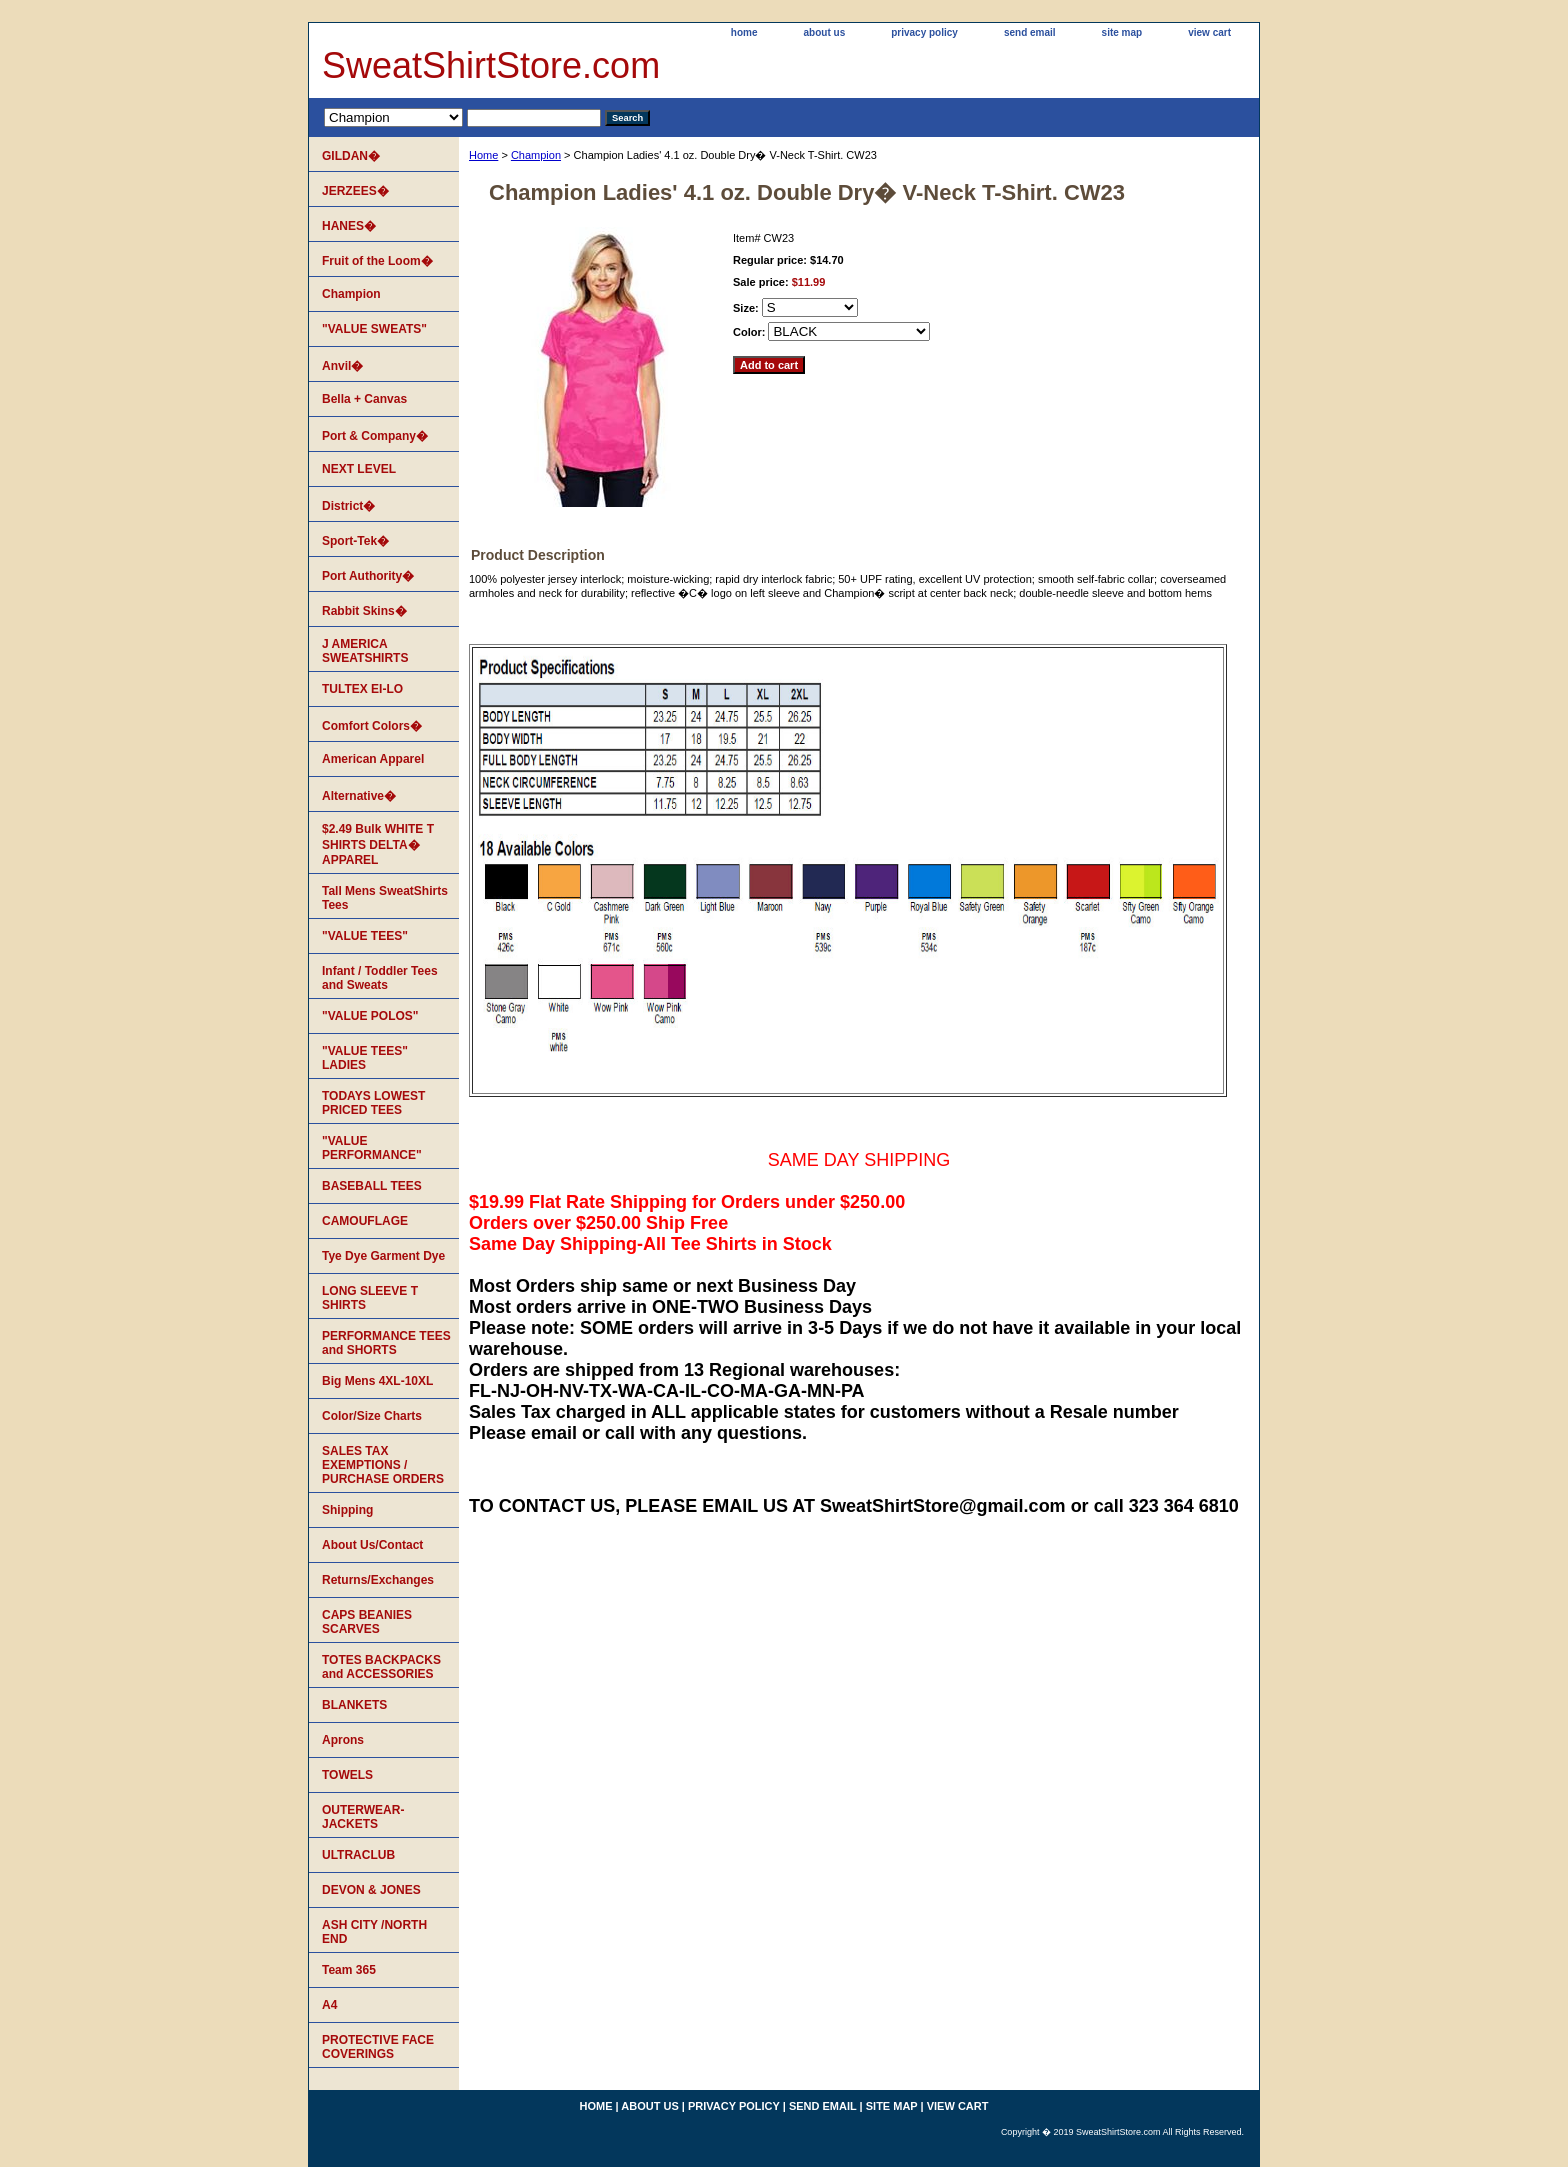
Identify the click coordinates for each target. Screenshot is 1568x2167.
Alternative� (359, 796)
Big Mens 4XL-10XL (377, 1381)
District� (348, 506)
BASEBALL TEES (372, 1186)
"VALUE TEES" (365, 936)
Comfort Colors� (372, 726)
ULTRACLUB (358, 1855)
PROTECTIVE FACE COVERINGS (378, 2047)
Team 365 (349, 1970)
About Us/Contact (372, 1545)
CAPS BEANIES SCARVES (367, 1622)
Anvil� (342, 366)
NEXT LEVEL (359, 469)
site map (1122, 32)
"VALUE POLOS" (370, 1016)
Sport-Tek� (355, 541)
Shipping (347, 1510)
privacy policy (924, 32)
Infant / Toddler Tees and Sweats (380, 978)
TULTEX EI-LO (362, 689)
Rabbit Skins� (364, 611)
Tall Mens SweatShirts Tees (385, 898)
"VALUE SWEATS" (374, 329)
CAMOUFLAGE (365, 1221)
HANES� (349, 226)
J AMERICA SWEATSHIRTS (365, 651)
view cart (1209, 32)
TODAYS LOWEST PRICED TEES (373, 1103)
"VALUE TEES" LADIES (365, 1058)
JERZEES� (355, 191)
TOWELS (347, 1775)
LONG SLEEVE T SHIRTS (370, 1298)
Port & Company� (375, 436)
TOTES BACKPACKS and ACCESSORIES (381, 1667)
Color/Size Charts (372, 1416)
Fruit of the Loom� (377, 261)
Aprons (343, 1740)
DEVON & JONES (371, 1890)
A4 (329, 2005)
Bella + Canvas (364, 399)
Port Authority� (368, 576)
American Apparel (373, 759)
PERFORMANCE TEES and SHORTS (386, 1343)
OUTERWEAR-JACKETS (363, 1817)
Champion (536, 155)
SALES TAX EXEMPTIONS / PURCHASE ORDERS (383, 1465)
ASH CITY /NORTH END (374, 1932)
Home (483, 155)
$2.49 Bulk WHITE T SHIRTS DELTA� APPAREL (378, 844)
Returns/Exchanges (378, 1580)
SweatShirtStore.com (491, 65)
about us (825, 32)
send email (1030, 32)
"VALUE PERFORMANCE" (372, 1148)
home (744, 32)
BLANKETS (354, 1705)
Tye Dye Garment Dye (383, 1256)
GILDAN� (351, 156)
